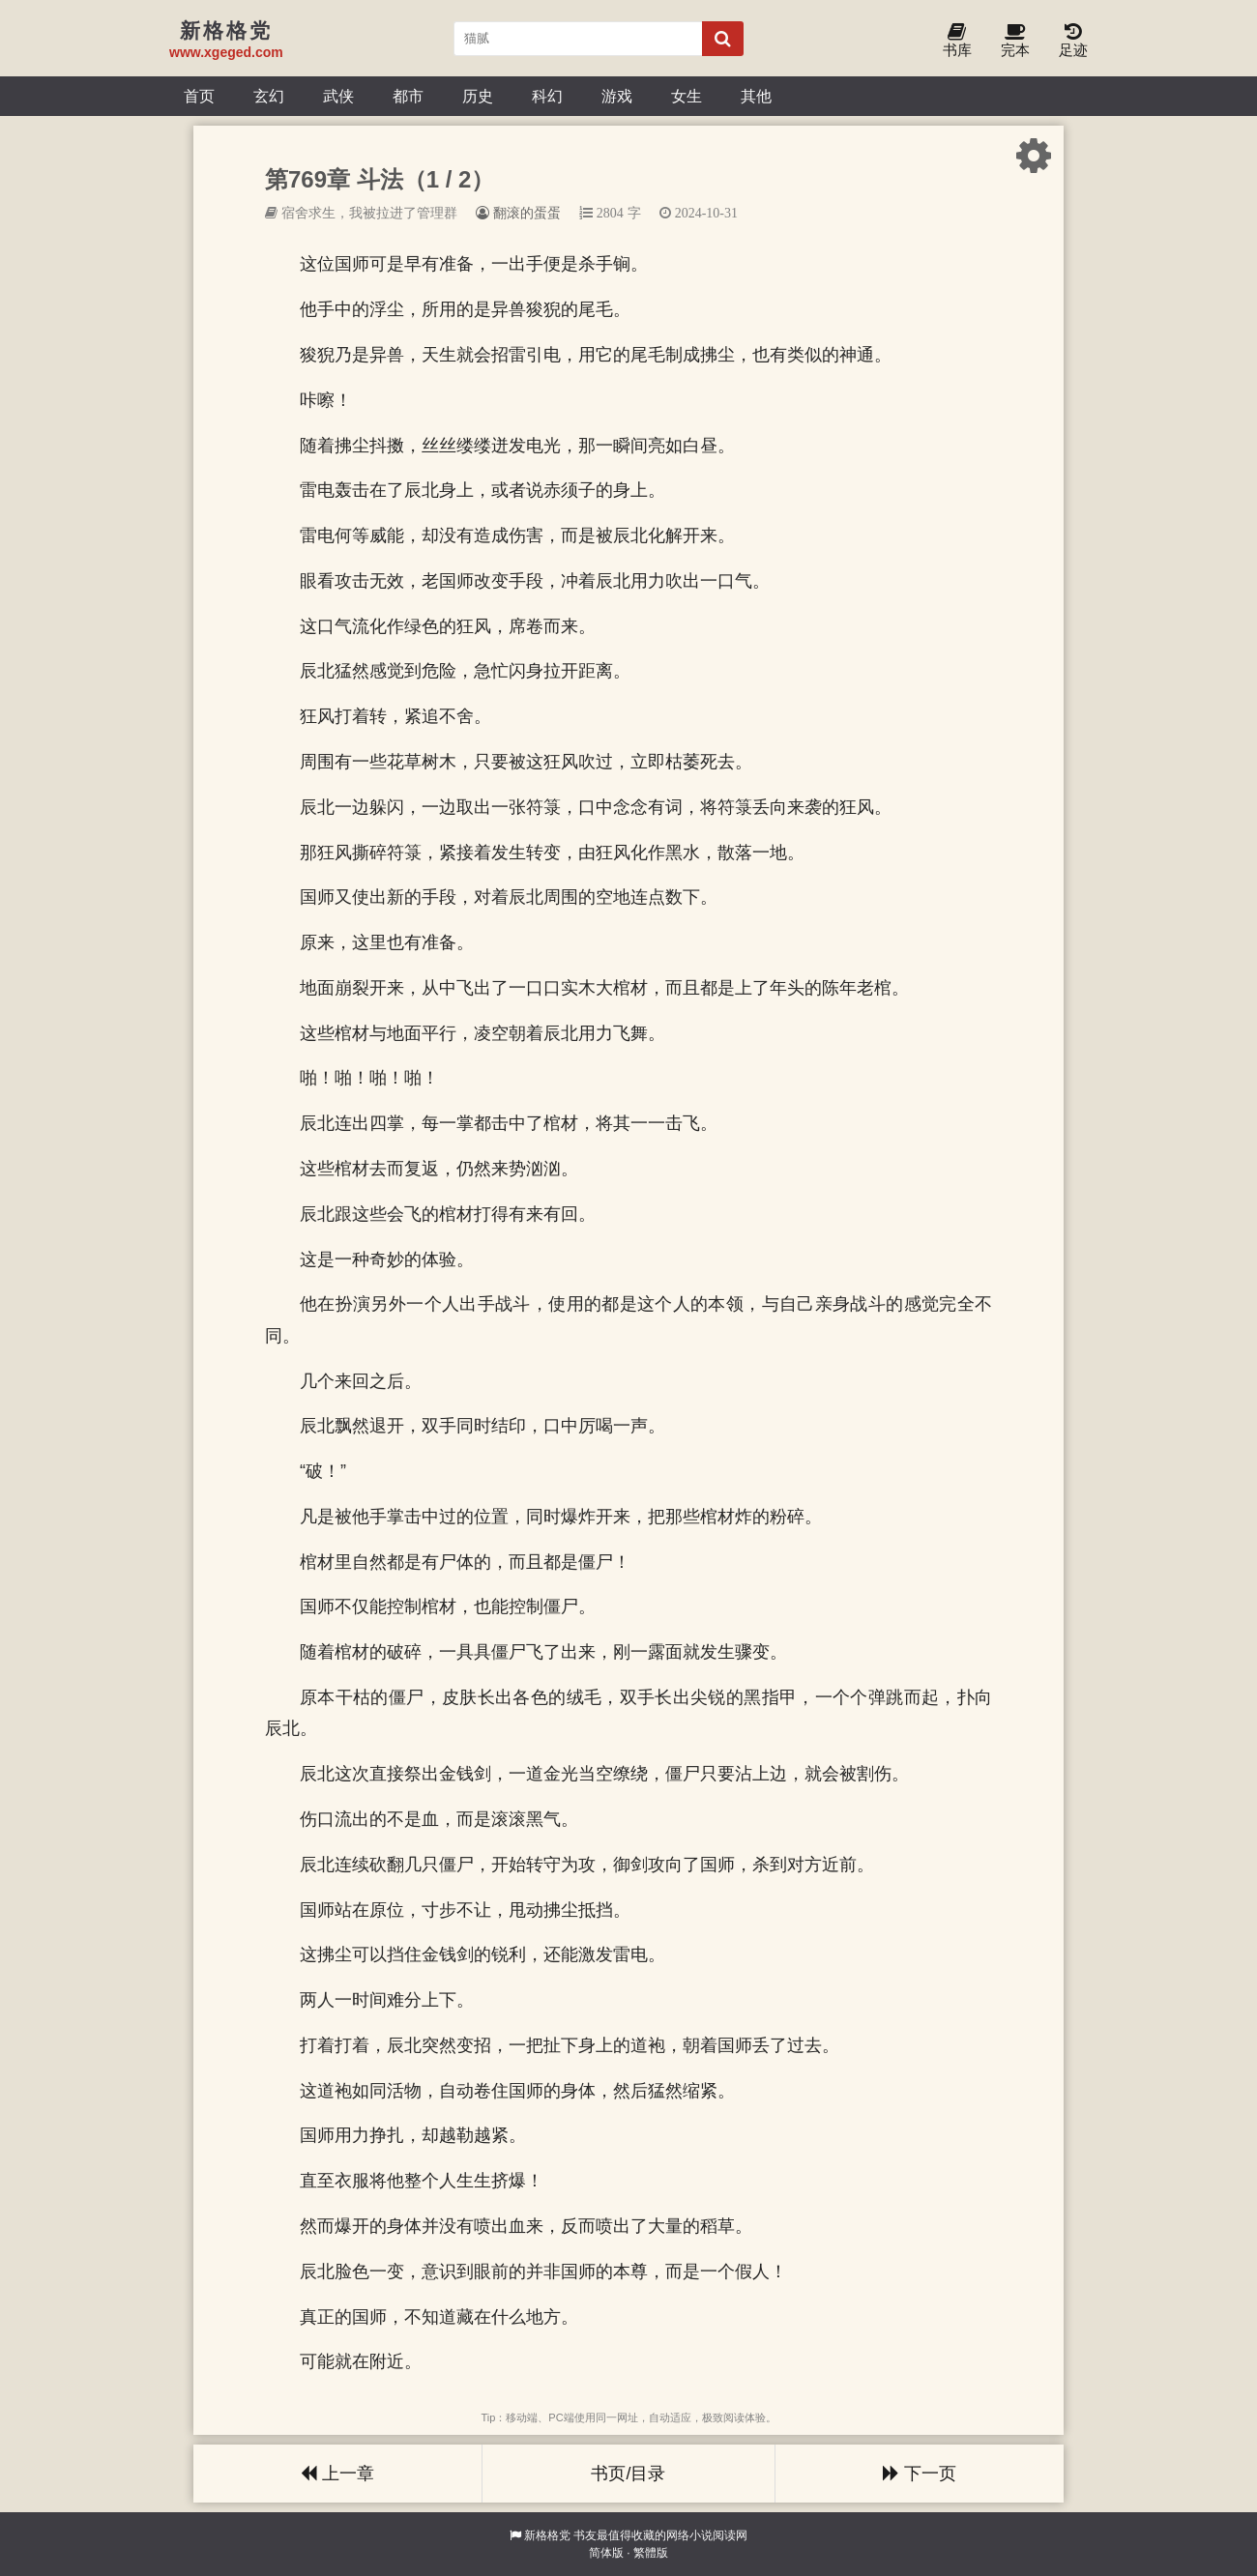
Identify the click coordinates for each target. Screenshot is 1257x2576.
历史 (477, 95)
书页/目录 (628, 2473)
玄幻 (268, 95)
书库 (957, 41)
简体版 (606, 2553)
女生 (686, 95)
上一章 (337, 2473)
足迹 (1073, 41)
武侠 (338, 95)
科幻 (547, 95)
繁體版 (650, 2553)
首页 (199, 95)
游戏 (616, 95)
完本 (1015, 41)
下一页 (919, 2473)
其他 (756, 95)
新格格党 (547, 2535)
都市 (408, 95)
